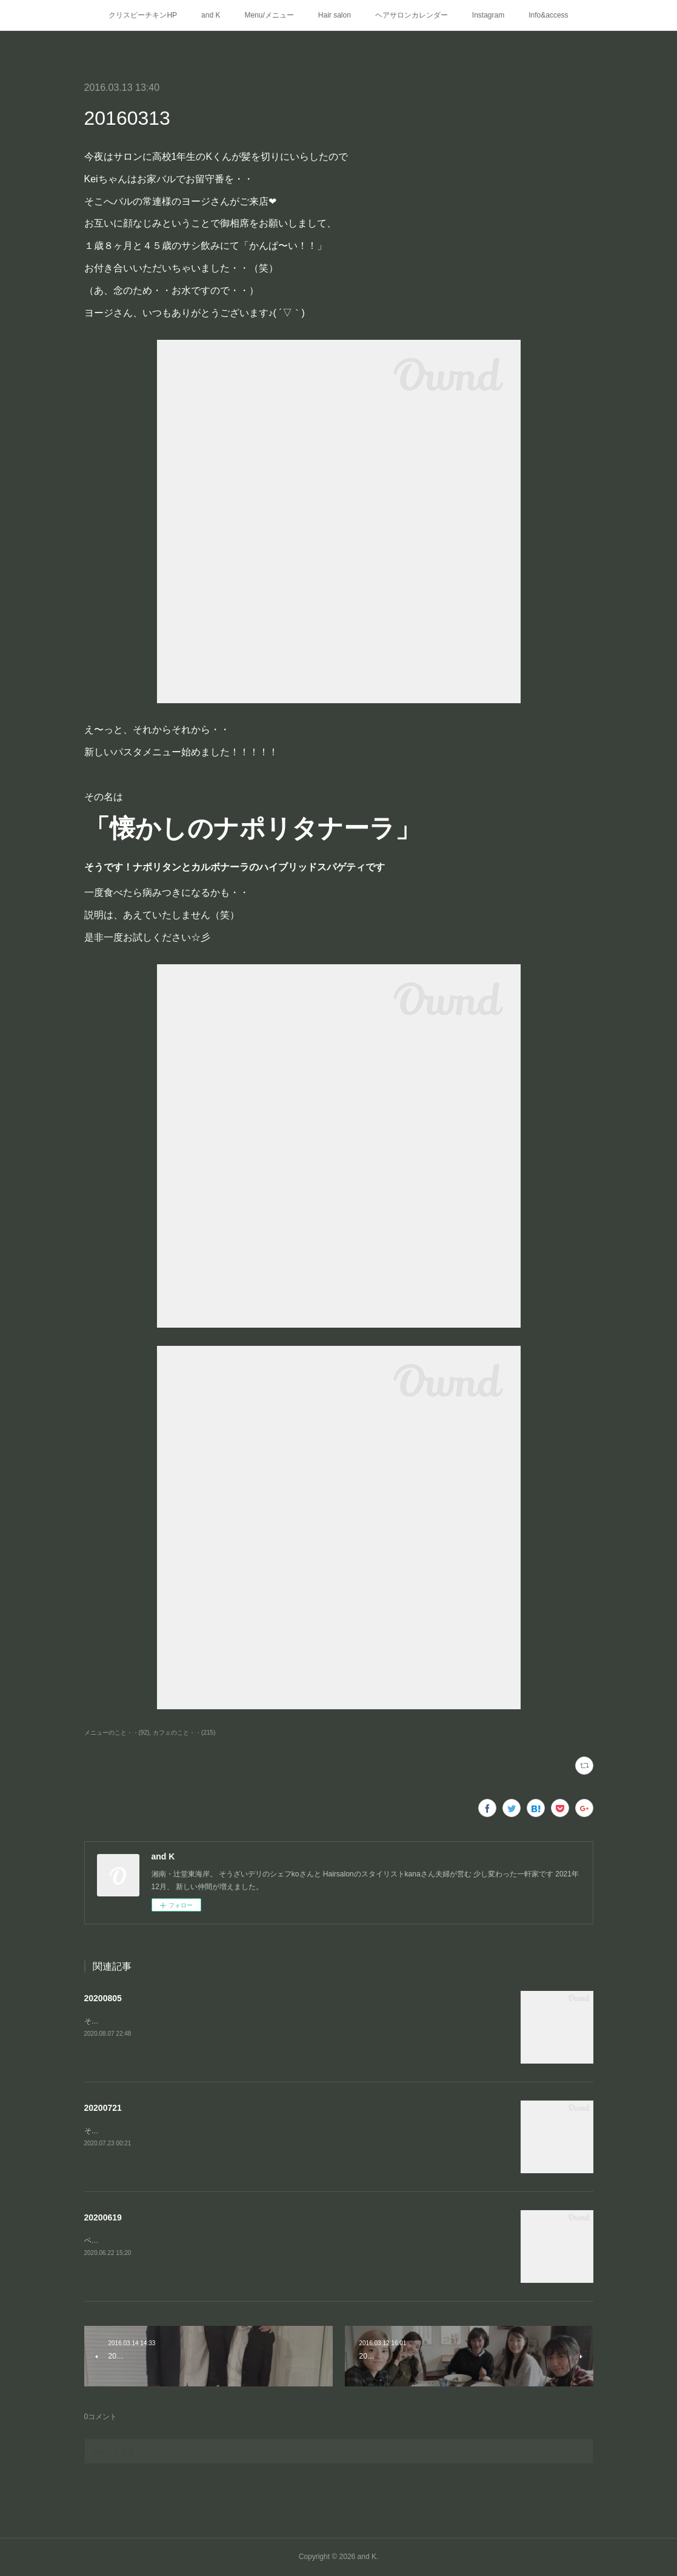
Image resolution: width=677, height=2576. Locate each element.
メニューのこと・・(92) (117, 1732)
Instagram (488, 15)
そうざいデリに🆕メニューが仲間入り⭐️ (151, 2021)
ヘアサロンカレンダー (411, 15)
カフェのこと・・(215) (184, 1732)
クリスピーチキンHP (142, 15)
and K (210, 15)
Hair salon (334, 15)
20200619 (103, 2217)
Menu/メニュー (268, 15)
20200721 (103, 2108)
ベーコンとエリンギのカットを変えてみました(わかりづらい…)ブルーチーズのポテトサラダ (235, 2240)
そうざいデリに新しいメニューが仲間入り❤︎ (156, 2131)
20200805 (103, 1998)
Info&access (548, 15)
